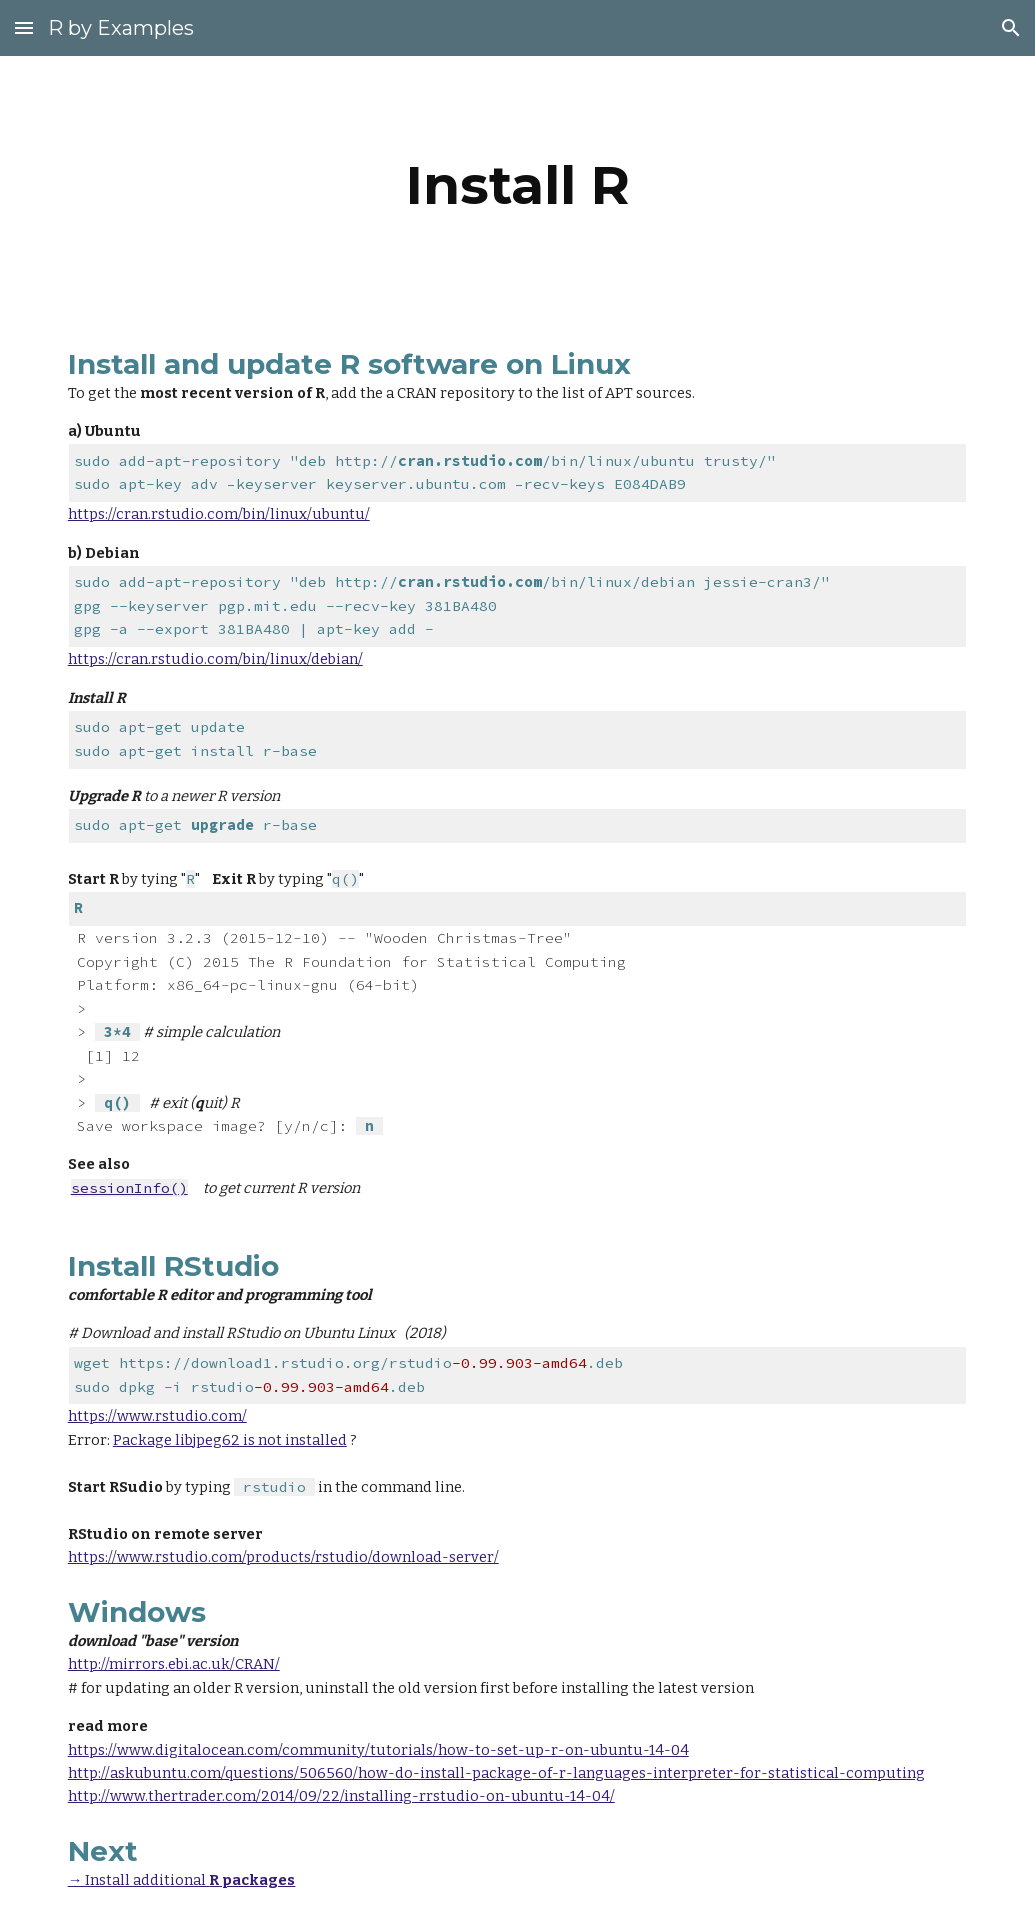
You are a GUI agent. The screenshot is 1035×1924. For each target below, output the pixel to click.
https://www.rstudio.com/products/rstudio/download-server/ (283, 1557)
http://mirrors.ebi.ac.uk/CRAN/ (174, 1664)
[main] (518, 185)
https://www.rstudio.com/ (157, 1416)
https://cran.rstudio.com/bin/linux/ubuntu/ (219, 514)
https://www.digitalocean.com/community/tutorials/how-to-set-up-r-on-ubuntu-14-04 (378, 1750)
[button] (24, 27)
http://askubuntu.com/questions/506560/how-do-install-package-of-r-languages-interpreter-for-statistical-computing (496, 1773)
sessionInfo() (129, 1188)
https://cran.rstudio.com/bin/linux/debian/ (215, 659)
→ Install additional (139, 1880)
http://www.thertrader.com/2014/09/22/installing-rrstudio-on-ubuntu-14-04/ (341, 1796)
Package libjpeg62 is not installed (230, 1440)
